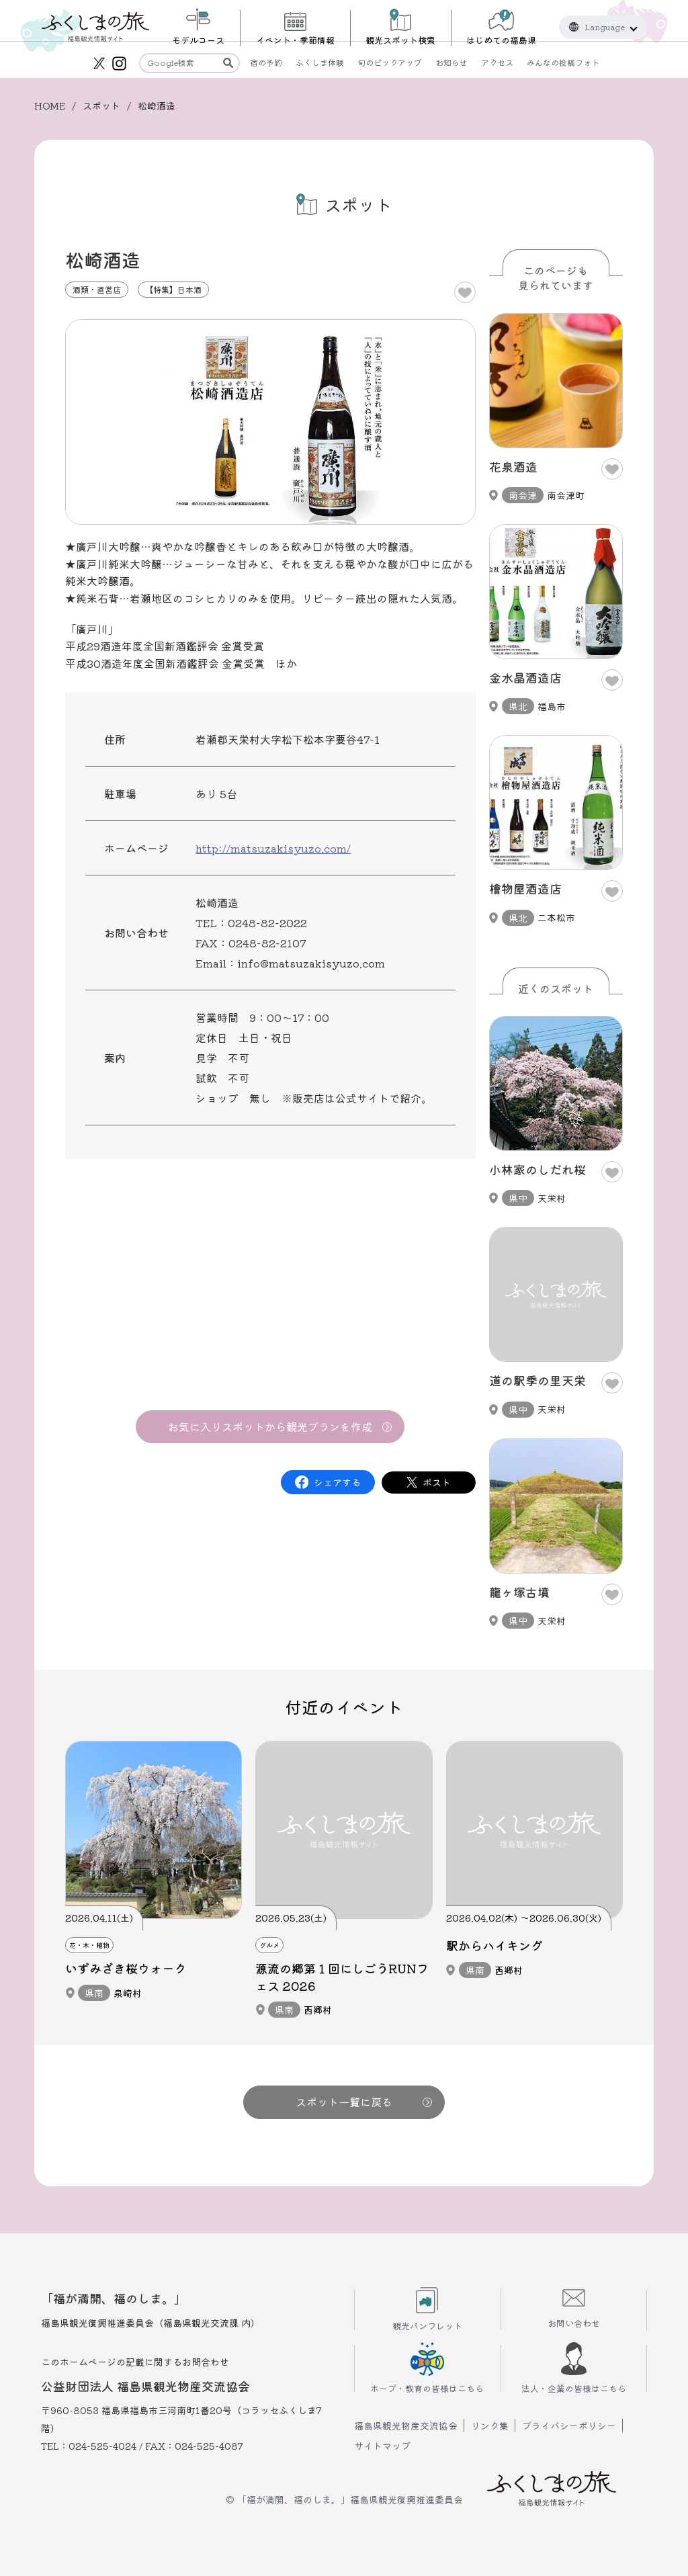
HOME (49, 105)
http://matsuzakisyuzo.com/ (273, 848)
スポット (101, 105)
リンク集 (490, 2425)
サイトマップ (382, 2445)
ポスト (437, 1482)
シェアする (337, 1482)
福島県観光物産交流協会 (406, 2425)
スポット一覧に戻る (364, 2102)
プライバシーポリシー (569, 2425)
